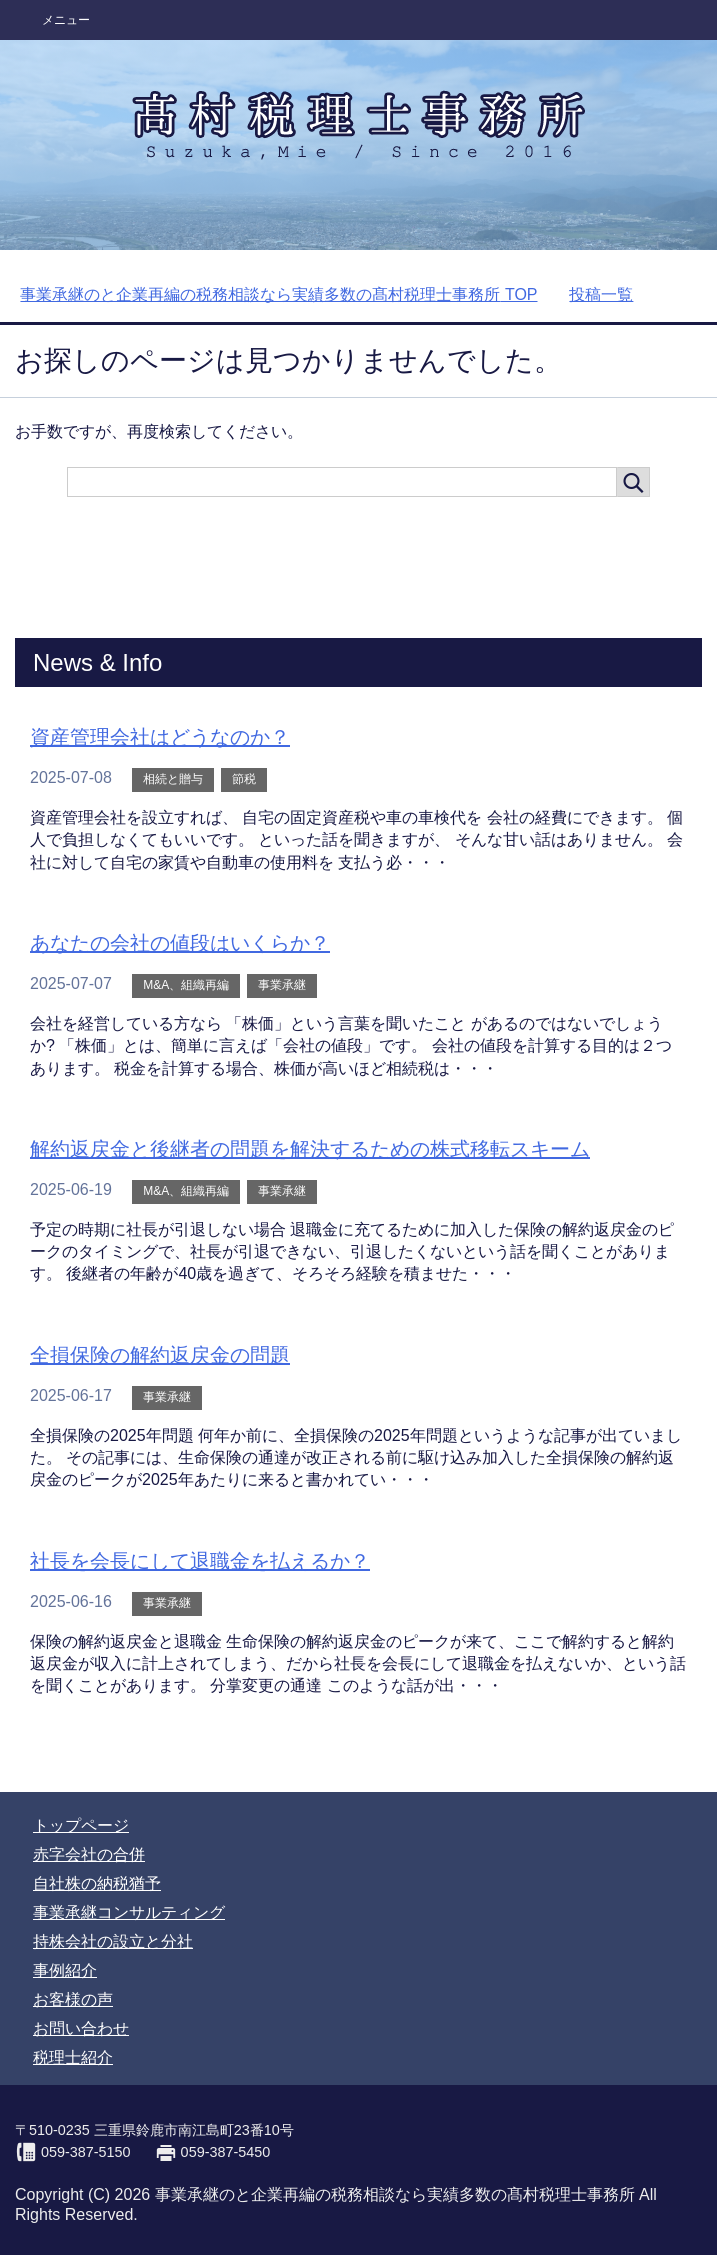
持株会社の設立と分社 (113, 1941)
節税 (244, 779)
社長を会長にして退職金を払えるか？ (200, 1561)
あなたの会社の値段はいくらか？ (180, 943)
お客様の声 (73, 1999)
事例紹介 (65, 1970)
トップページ (81, 1825)
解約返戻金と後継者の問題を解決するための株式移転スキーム (310, 1149)
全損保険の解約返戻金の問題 (160, 1355)
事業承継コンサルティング (129, 1912)
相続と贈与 (173, 779)
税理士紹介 (73, 2057)
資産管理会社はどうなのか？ (160, 737)
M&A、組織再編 (186, 985)
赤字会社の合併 (89, 1854)
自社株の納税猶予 (97, 1883)
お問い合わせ (81, 2028)
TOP (278, 294)
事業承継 (282, 985)
